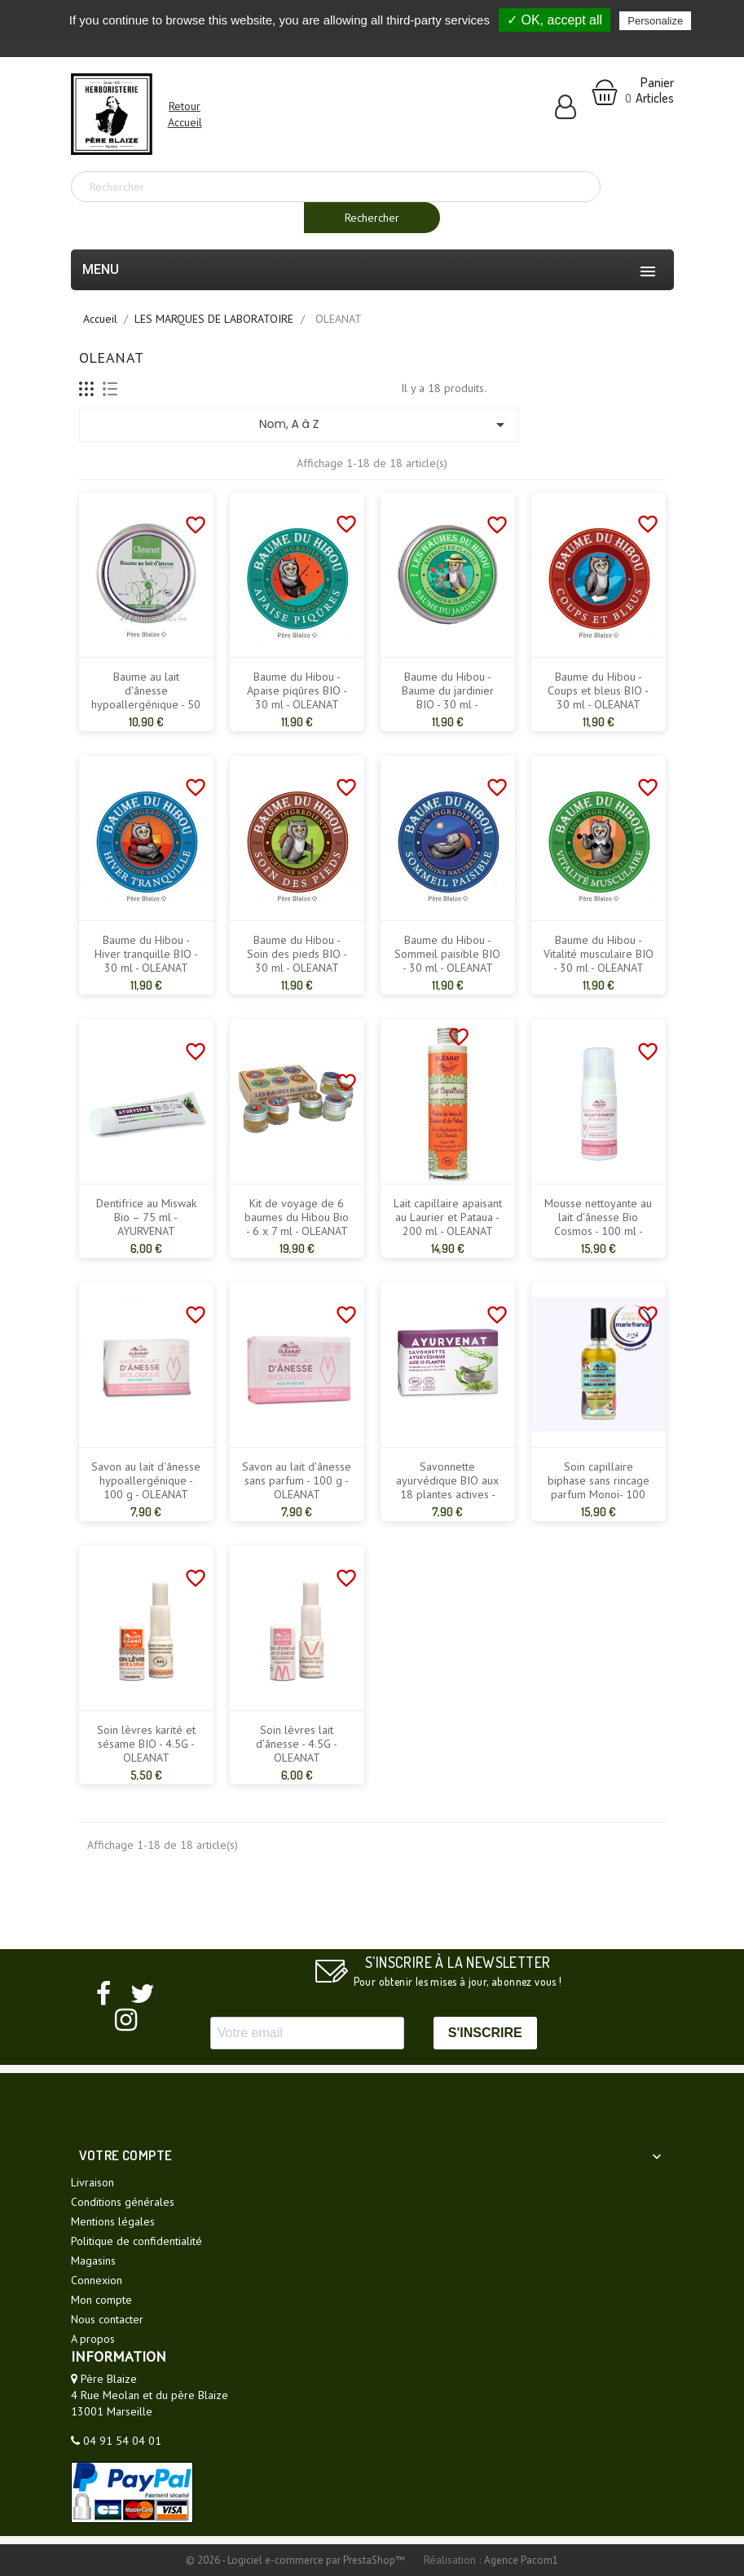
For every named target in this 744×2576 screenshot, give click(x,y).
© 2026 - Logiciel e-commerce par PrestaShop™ (296, 2560)
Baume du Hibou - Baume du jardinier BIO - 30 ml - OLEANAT (448, 698)
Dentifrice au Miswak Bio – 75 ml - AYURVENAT (146, 1217)
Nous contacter (107, 2319)
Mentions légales (113, 2221)
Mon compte (101, 2299)
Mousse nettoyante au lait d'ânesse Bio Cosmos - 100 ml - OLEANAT (598, 1224)
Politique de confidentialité (136, 2241)
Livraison (92, 2182)
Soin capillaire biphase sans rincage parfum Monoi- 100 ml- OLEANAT (598, 1487)
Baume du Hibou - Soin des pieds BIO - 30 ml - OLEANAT (297, 954)
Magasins (93, 2260)
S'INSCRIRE (485, 2033)
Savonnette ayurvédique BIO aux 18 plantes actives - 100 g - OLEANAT (447, 1487)
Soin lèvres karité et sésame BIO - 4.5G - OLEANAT (146, 1744)
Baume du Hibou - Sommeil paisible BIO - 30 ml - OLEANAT (447, 954)
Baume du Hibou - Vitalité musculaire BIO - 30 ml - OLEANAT (599, 954)
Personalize (655, 21)
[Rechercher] (336, 186)
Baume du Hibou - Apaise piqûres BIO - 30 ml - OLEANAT (297, 691)
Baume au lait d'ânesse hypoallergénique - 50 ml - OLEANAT (145, 698)
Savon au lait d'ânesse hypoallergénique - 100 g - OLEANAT (145, 1481)
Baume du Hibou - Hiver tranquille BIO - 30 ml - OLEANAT (146, 954)
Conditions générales (122, 2201)
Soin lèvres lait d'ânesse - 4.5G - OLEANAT (296, 1744)
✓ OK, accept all (554, 20)
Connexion (96, 2280)
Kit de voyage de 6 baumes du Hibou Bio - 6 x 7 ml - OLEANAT (296, 1217)
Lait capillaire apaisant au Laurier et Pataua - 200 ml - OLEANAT (448, 1217)
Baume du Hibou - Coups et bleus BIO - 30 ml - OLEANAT (598, 691)
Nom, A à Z (384, 424)
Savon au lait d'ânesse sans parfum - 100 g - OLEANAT (296, 1481)
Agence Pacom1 (521, 2560)
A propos (93, 2338)
